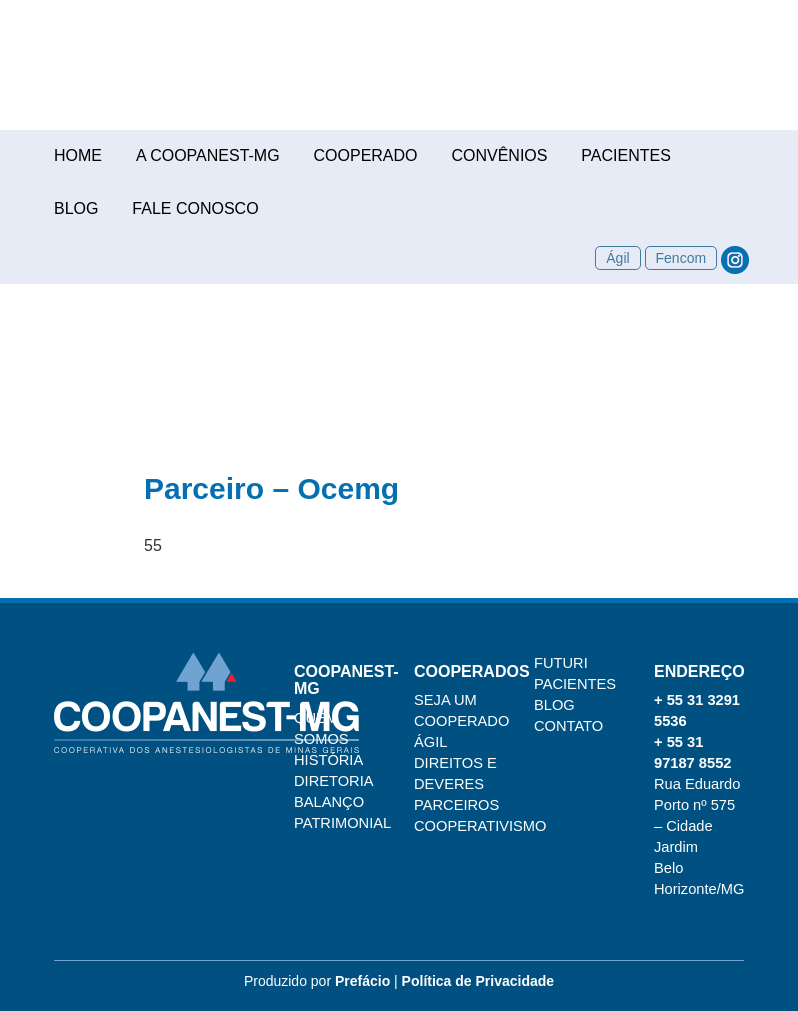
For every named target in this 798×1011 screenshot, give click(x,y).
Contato (568, 726)
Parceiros (456, 805)
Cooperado (366, 155)
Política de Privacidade (478, 981)
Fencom (681, 258)
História (328, 760)
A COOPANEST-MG (208, 155)
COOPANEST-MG (399, 75)
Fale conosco (195, 208)
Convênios (499, 155)
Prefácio (362, 981)
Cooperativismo (480, 826)
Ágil (617, 258)
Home (78, 155)
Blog (76, 208)
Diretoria (334, 781)
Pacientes (626, 155)
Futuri (561, 663)
